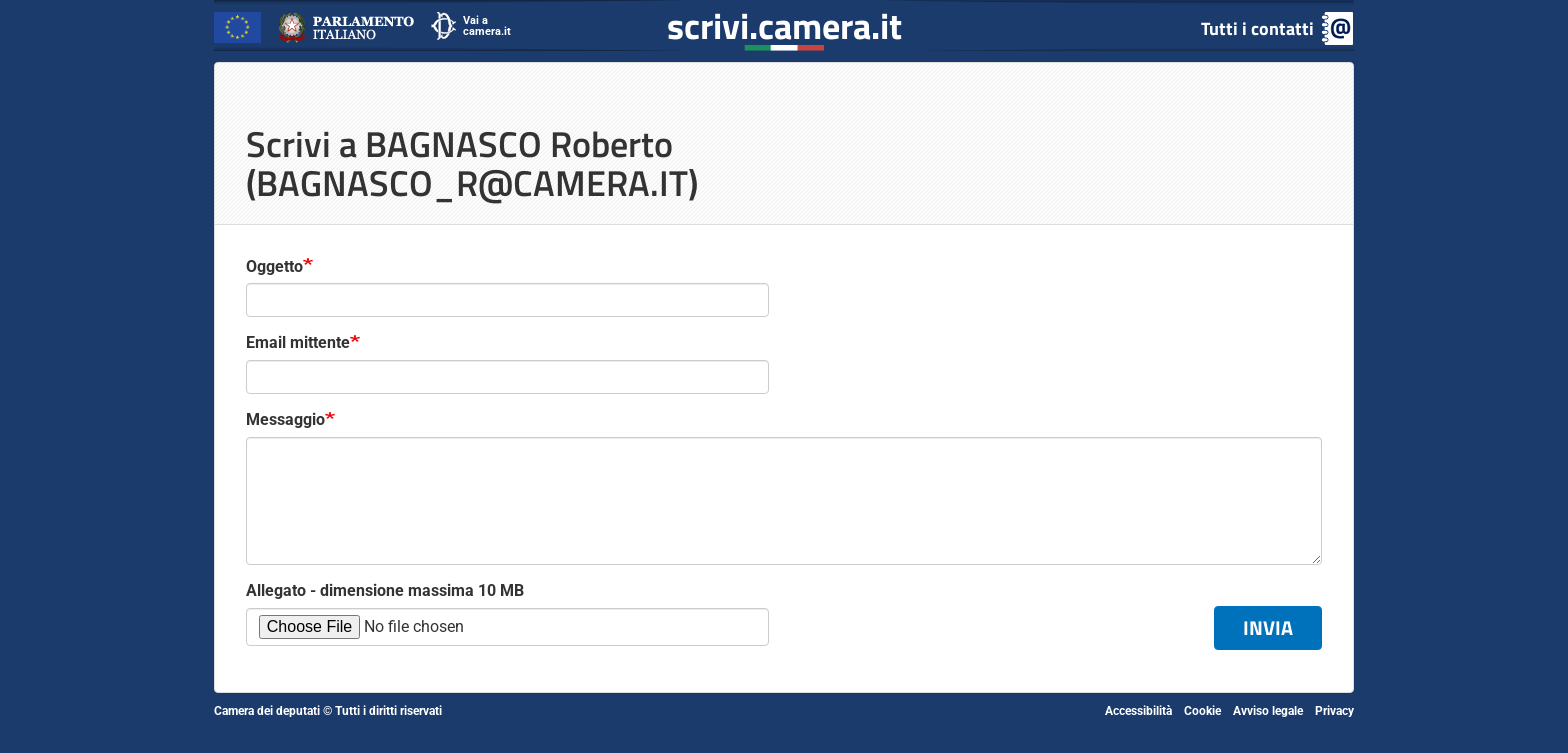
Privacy (1334, 711)
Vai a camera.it (487, 26)
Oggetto (274, 266)
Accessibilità (1138, 711)
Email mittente (298, 342)
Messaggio (285, 419)
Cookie (1202, 711)
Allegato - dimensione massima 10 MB (385, 590)
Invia (1268, 627)
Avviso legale (1268, 711)
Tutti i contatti (1257, 28)
